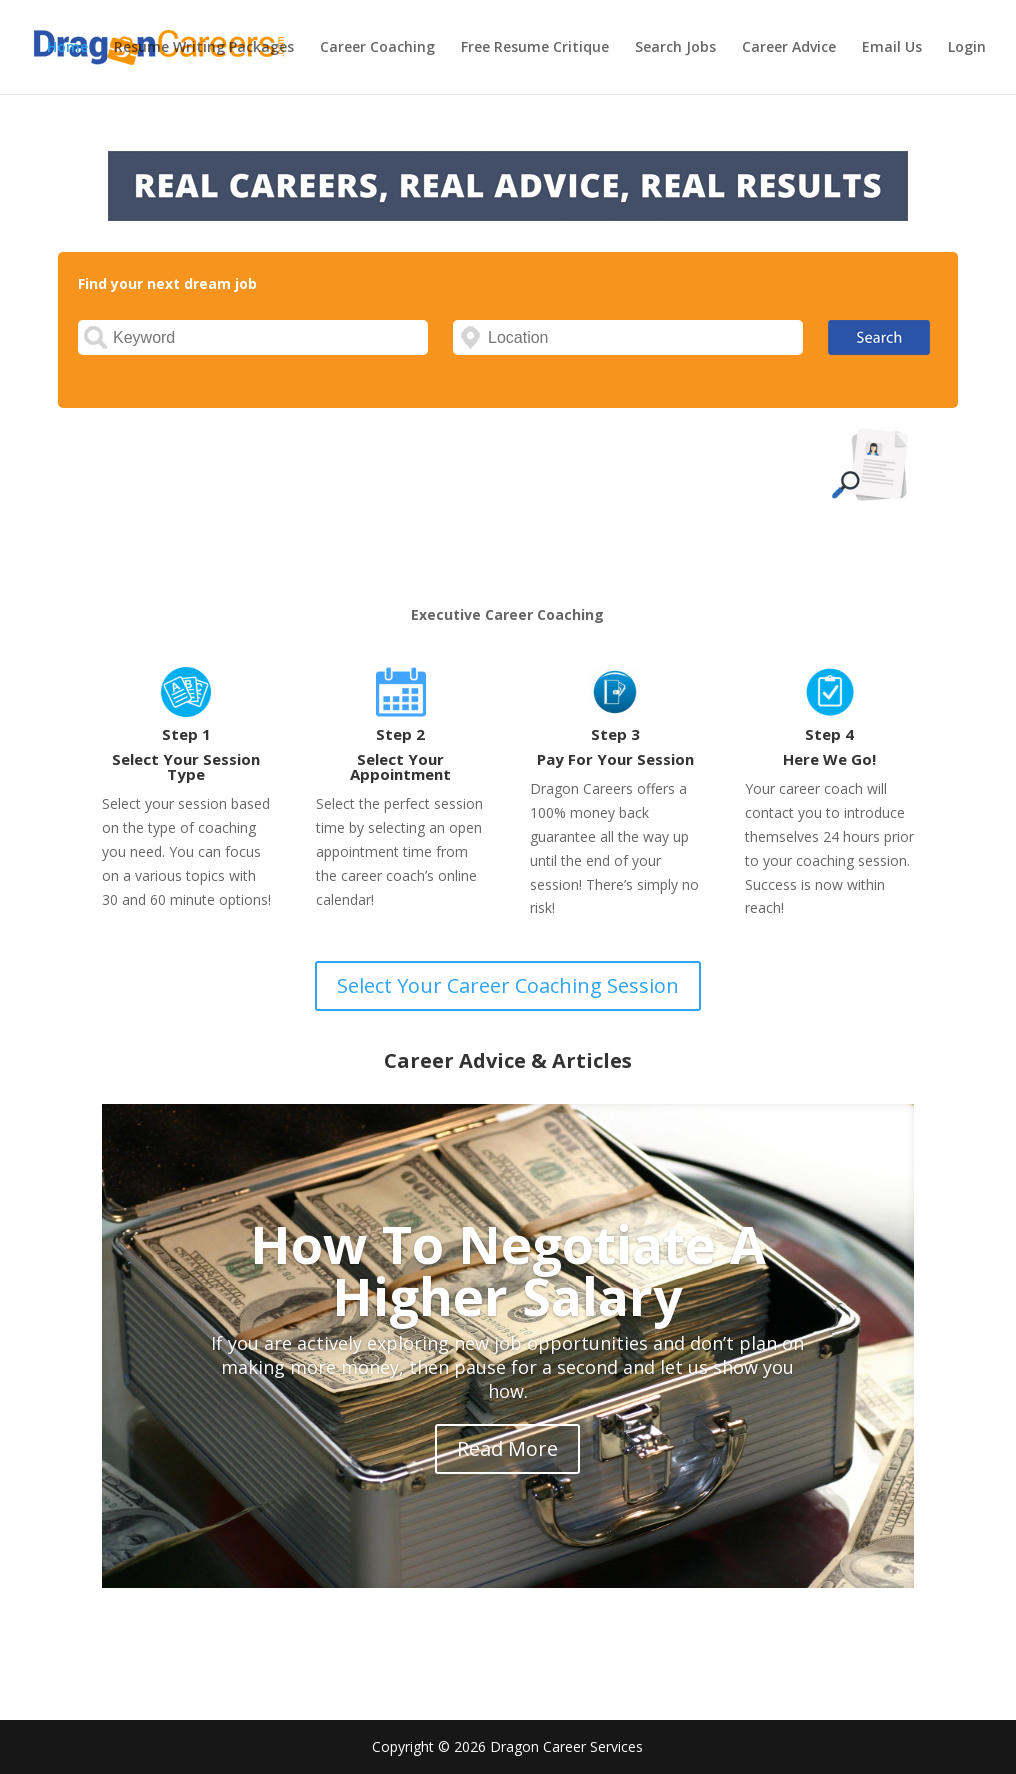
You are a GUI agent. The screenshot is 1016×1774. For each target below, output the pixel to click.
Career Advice (789, 48)
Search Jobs (675, 48)
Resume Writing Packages (204, 48)
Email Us (892, 48)
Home (67, 48)
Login (967, 48)
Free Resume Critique (535, 48)
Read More (507, 1448)
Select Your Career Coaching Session (508, 985)
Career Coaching (377, 48)
